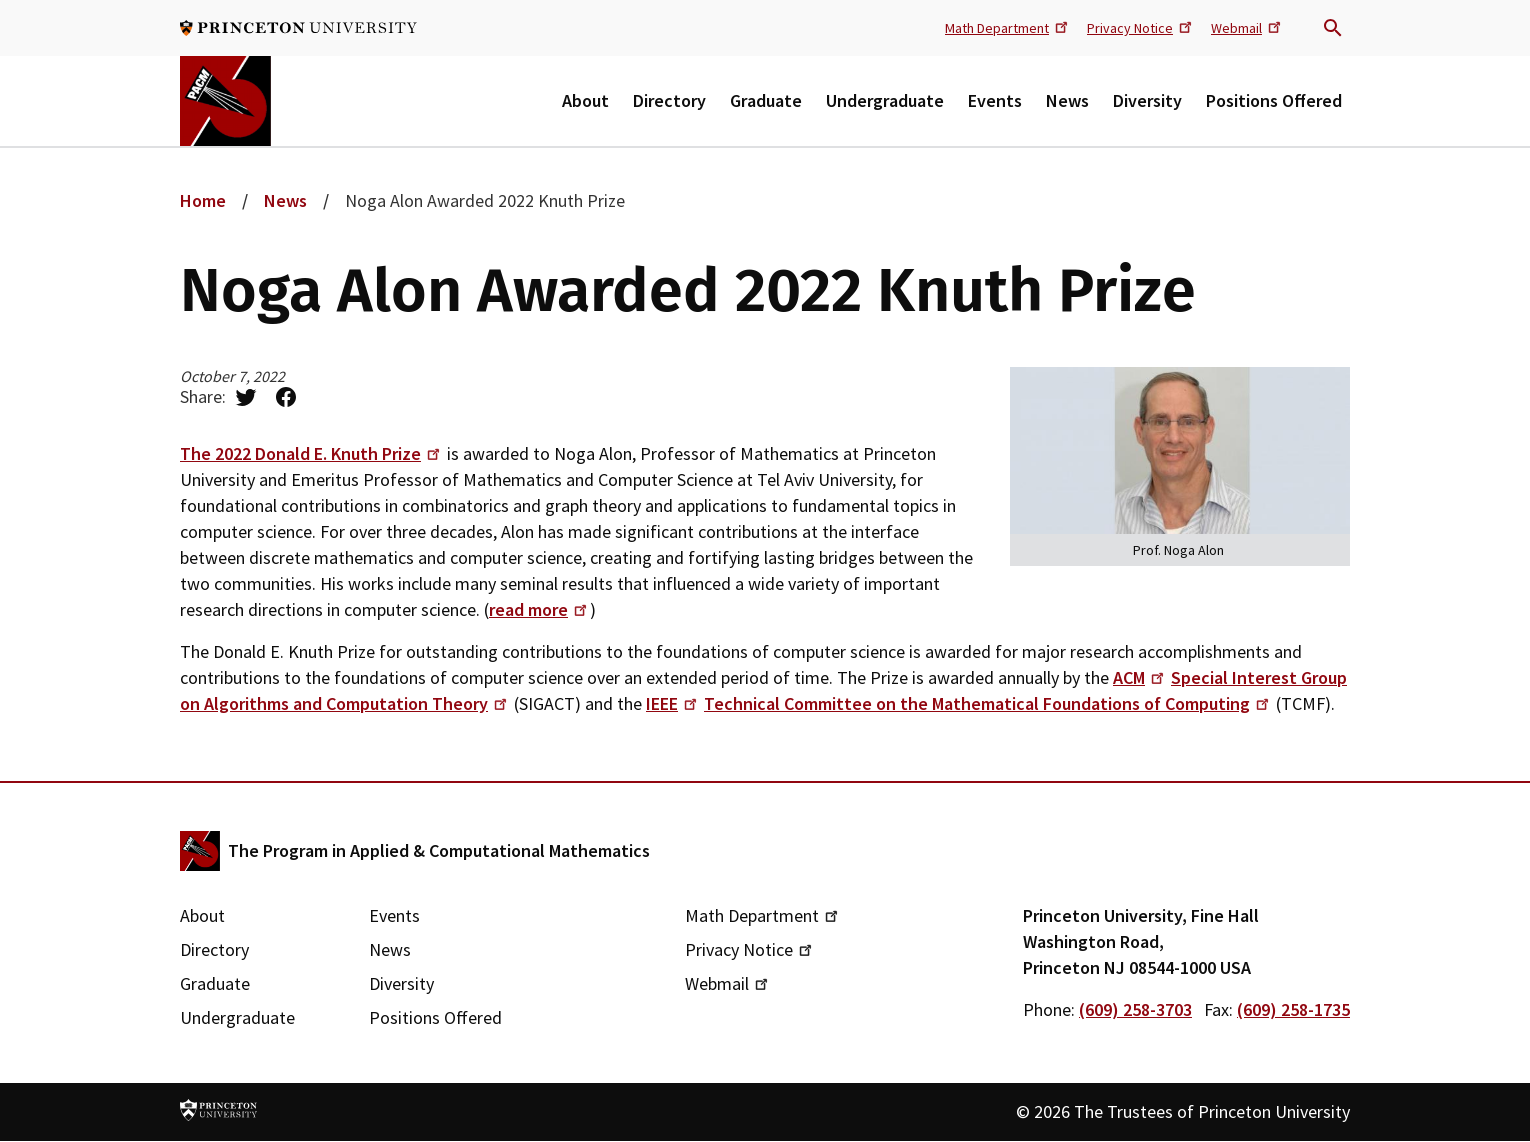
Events (995, 100)
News (1067, 100)
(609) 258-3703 (1135, 1009)
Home (203, 200)
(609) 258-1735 (1293, 1009)
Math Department (1008, 27)
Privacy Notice (1141, 27)
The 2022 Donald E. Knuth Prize (311, 453)
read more (539, 609)
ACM (1140, 677)
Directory (669, 100)
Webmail (1247, 27)
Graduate (766, 100)
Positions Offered (1274, 100)
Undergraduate (885, 100)
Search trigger (1333, 28)
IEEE (673, 703)
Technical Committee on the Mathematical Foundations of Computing (988, 703)
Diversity (1147, 100)
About (585, 100)
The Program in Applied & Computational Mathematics (439, 850)
